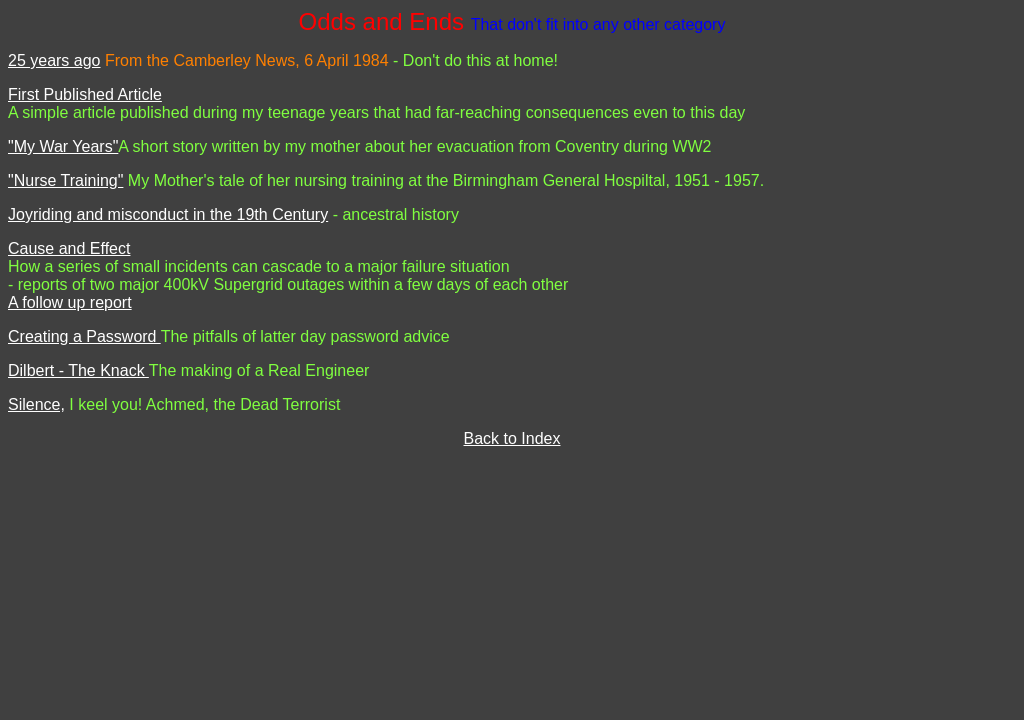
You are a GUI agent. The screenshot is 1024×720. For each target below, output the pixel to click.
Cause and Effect (69, 248)
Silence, (36, 404)
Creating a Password (84, 336)
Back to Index (512, 438)
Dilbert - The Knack (78, 370)
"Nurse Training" (65, 180)
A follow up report (70, 302)
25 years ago (54, 60)
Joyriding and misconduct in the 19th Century (168, 214)
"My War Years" (63, 146)
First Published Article (85, 94)
